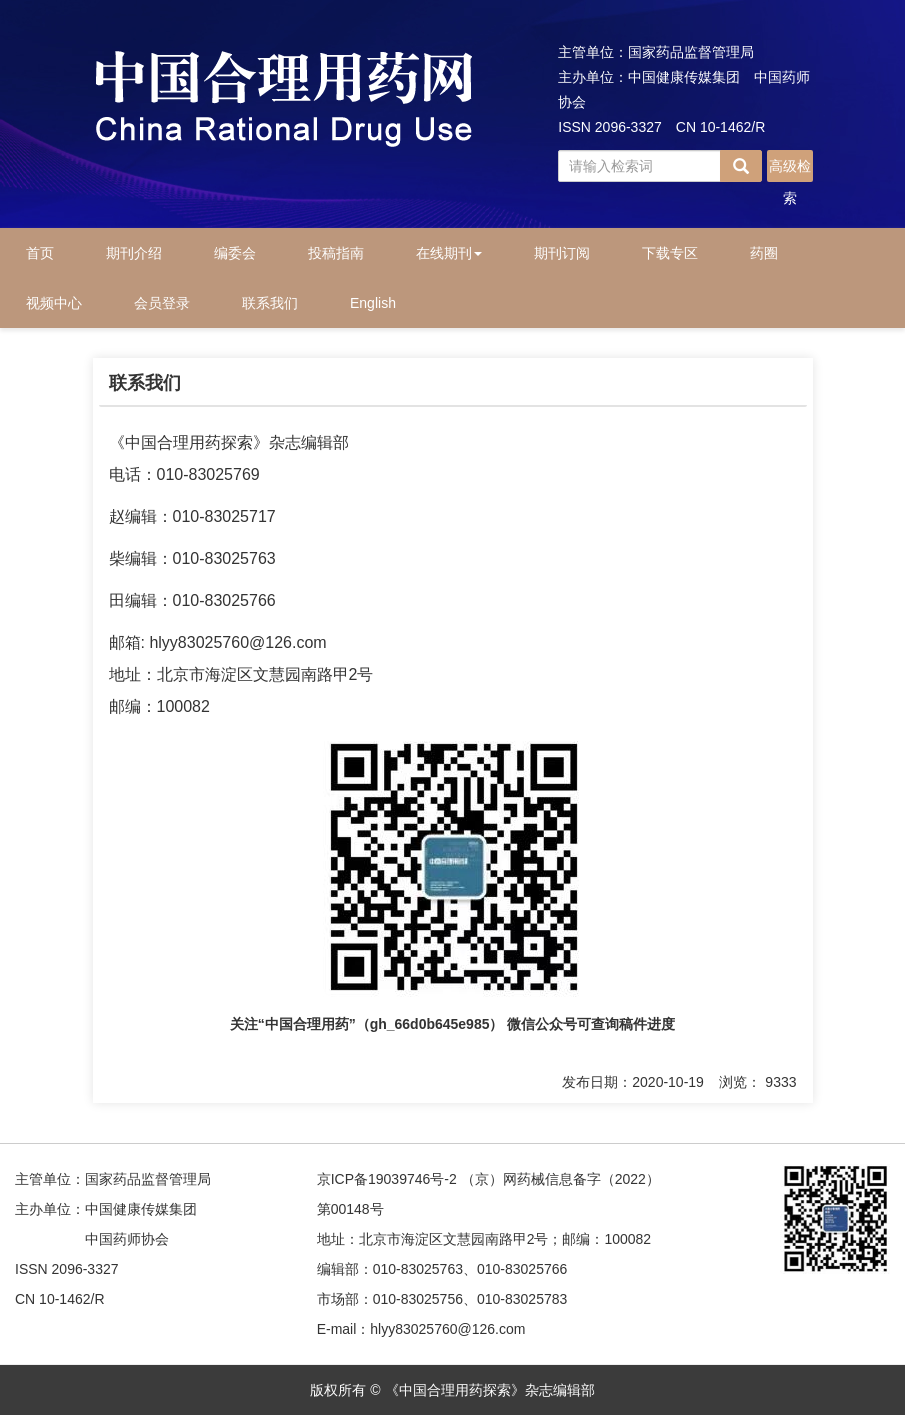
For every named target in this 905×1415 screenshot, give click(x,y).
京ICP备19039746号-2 (387, 1179)
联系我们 (270, 303)
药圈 (764, 253)
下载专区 (670, 253)
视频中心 (54, 303)
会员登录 (162, 303)
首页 (40, 253)
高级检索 (790, 170)
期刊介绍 (134, 253)
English (373, 303)
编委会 (235, 253)
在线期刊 (449, 253)
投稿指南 (336, 253)
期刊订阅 (562, 253)
